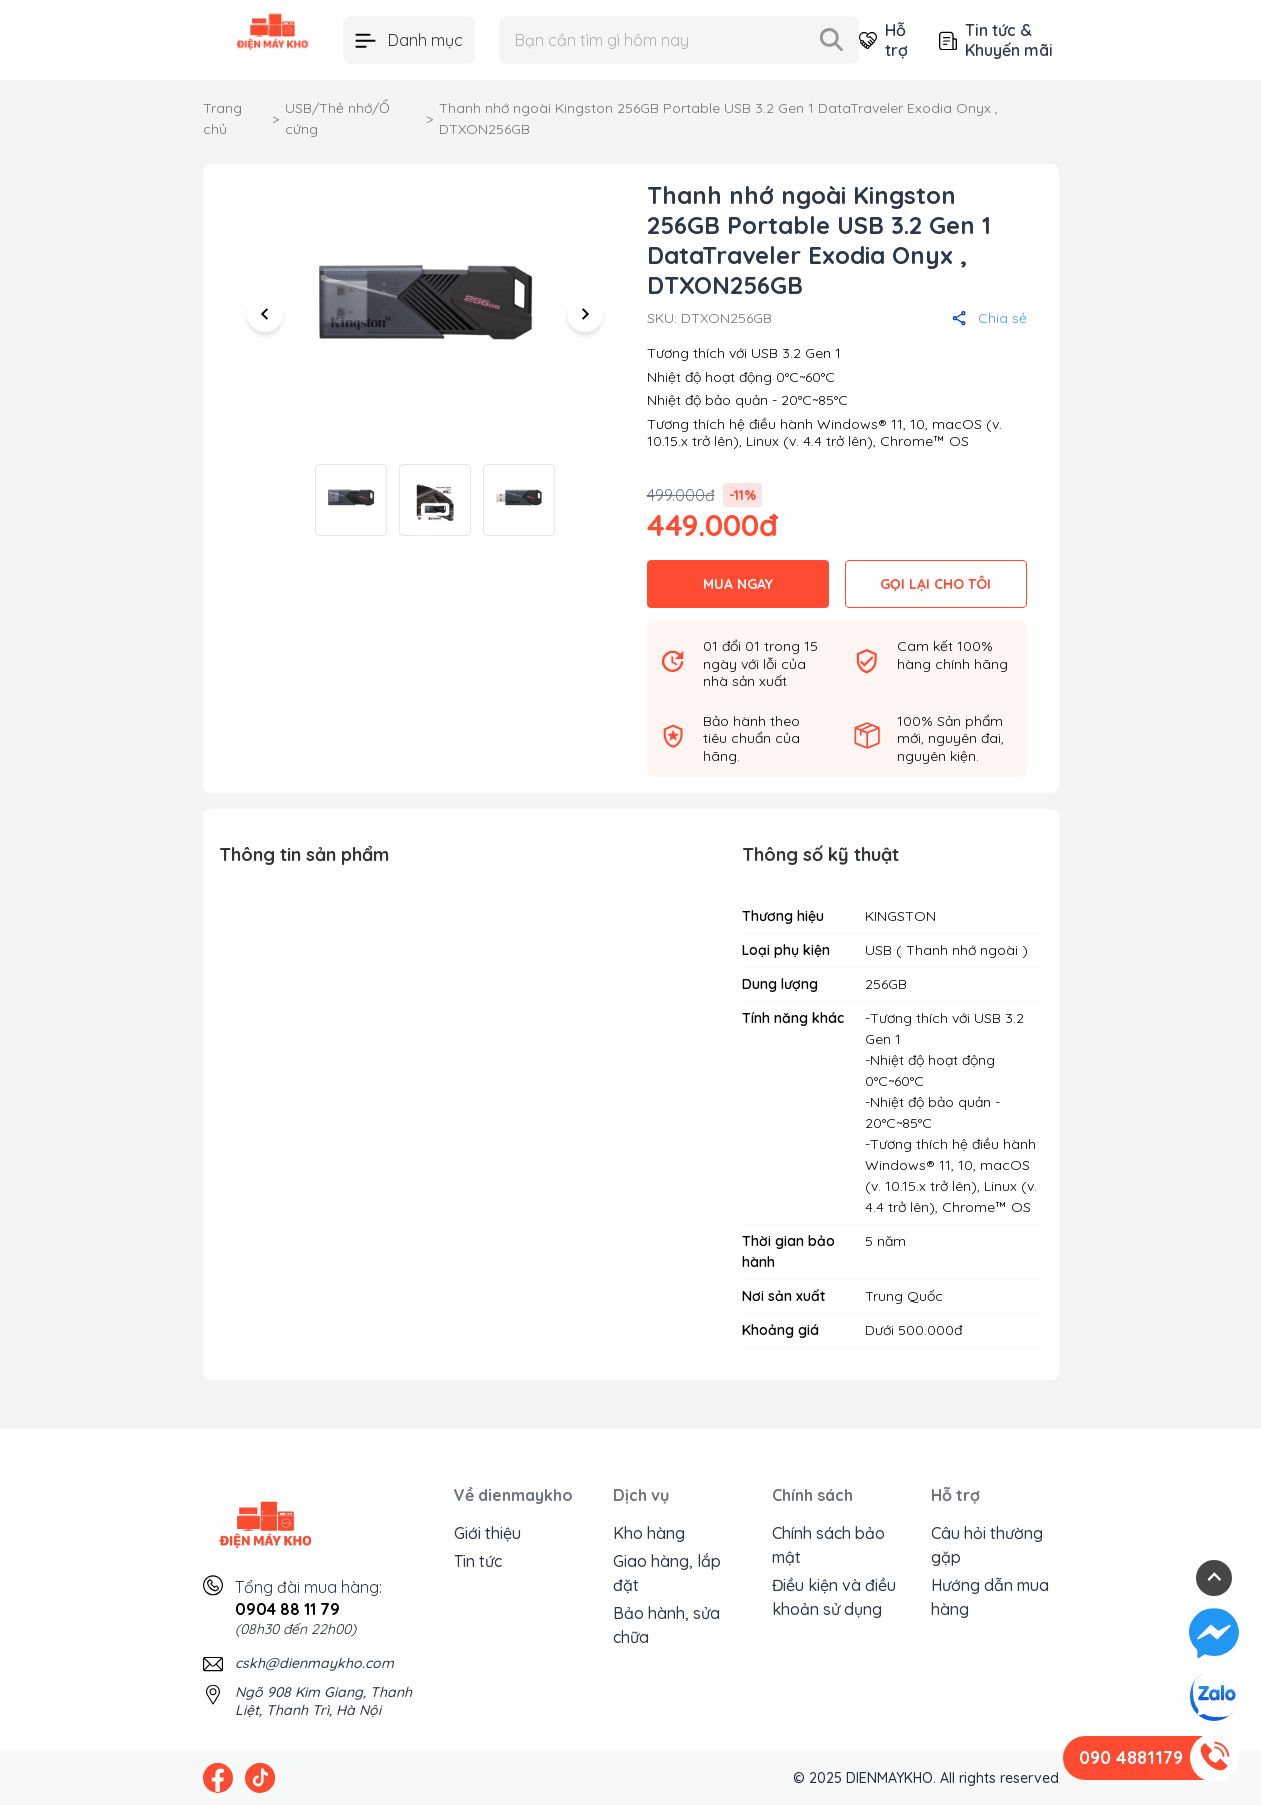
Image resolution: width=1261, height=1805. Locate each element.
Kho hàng (649, 1533)
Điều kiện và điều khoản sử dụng (834, 1597)
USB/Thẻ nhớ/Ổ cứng (337, 118)
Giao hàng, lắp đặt (667, 1573)
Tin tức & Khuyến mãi (996, 40)
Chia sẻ (989, 318)
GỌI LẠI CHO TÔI (935, 584)
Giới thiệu (487, 1533)
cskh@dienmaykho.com (314, 1663)
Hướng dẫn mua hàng (990, 1597)
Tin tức (478, 1561)
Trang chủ (222, 118)
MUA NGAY (738, 584)
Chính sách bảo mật (828, 1545)
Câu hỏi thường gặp (987, 1545)
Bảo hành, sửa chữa (666, 1625)
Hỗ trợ (883, 40)
